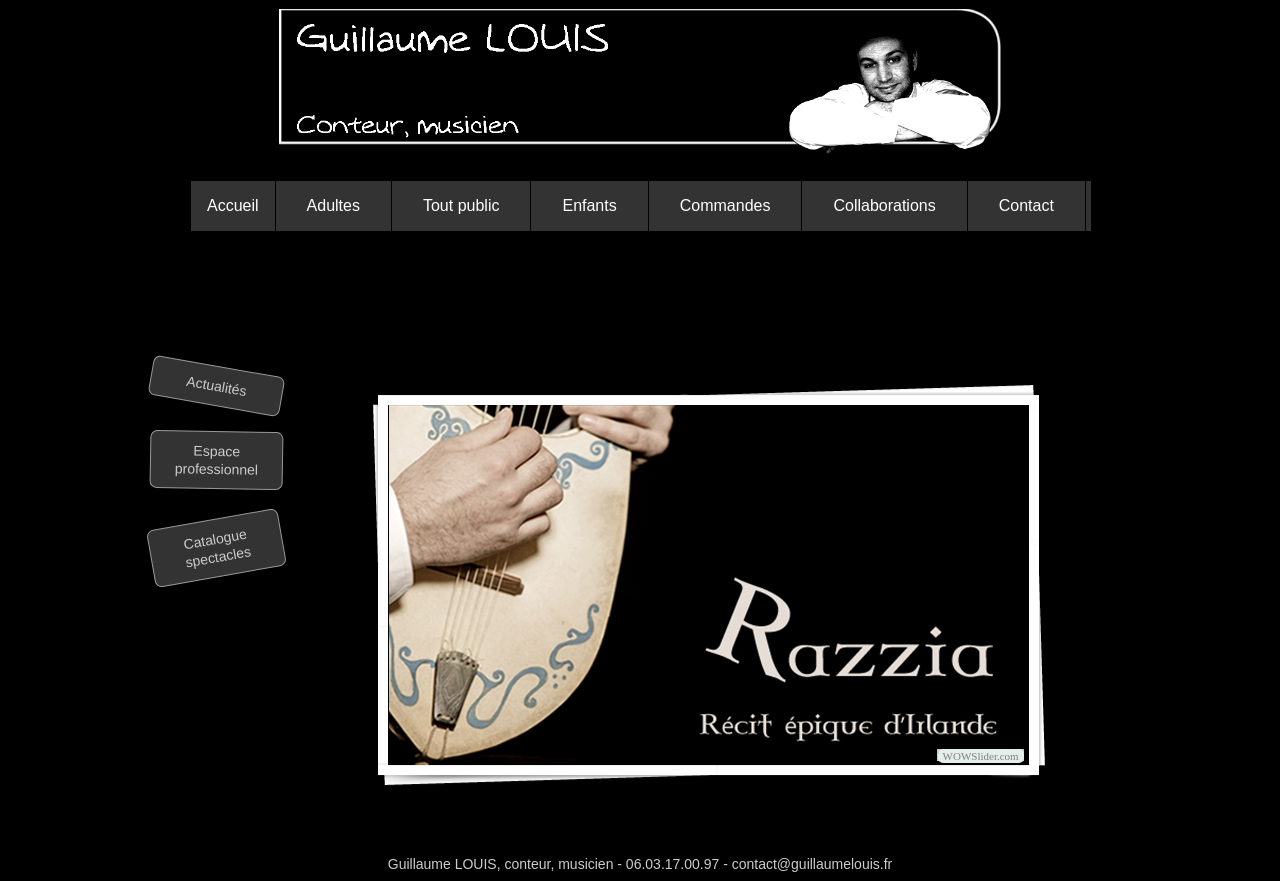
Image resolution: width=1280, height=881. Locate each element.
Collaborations (884, 205)
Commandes (725, 205)
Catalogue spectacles (218, 548)
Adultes (333, 205)
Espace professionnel (217, 460)
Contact (1026, 205)
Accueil (233, 205)
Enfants (589, 205)
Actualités (217, 386)
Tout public (461, 205)
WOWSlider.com (981, 756)
